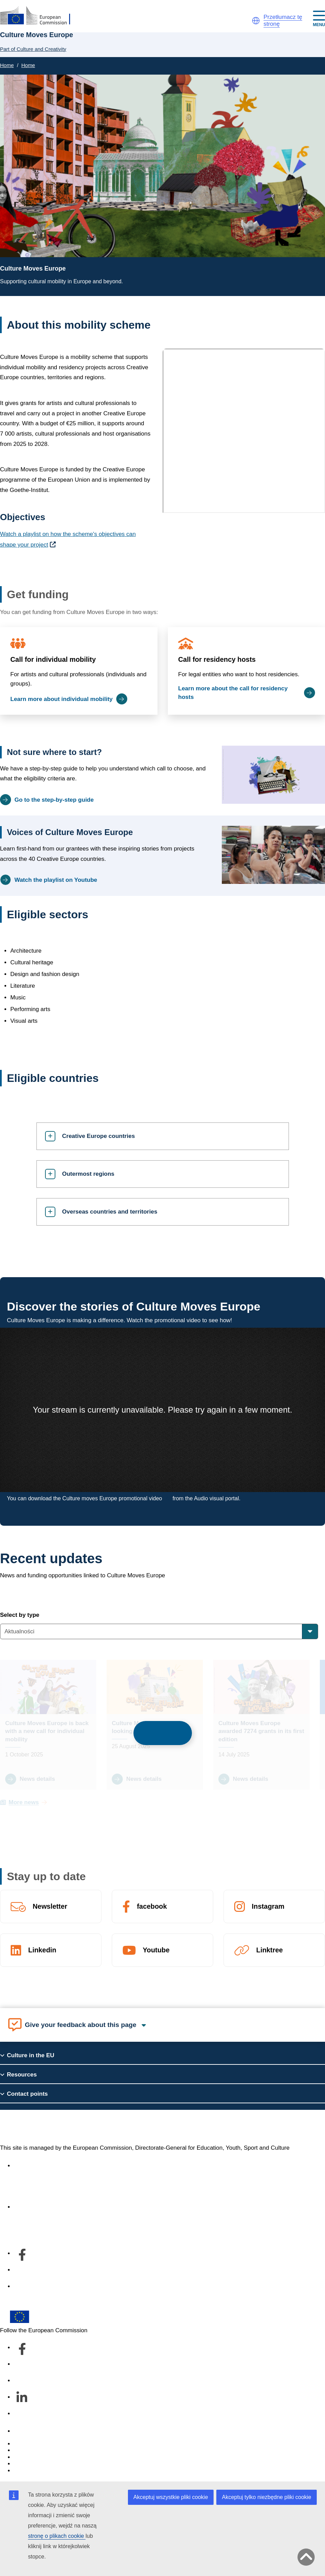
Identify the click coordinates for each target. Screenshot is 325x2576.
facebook (152, 1906)
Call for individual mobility (53, 659)
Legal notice (29, 2470)
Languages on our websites (49, 2450)
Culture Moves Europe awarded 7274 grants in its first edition (261, 1731)
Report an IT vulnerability (46, 2444)
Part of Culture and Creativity (33, 49)
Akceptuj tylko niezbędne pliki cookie (266, 2497)
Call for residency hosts (217, 659)
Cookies (24, 2457)
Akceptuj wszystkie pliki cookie (170, 2497)
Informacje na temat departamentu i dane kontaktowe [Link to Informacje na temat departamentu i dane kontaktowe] (83, 2207)
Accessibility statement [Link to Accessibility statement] (43, 2165)
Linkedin (42, 1950)
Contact (24, 2431)
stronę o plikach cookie (57, 2536)
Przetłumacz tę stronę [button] (282, 20)
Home (7, 65)
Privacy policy (32, 2463)
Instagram (268, 1906)
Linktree (269, 1950)
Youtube (156, 1950)
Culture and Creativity (57, 2127)
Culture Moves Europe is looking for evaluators (146, 1727)
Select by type (19, 1615)
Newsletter (50, 1906)
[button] (256, 21)
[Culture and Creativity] (39, 16)
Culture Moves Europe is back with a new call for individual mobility (47, 1731)
